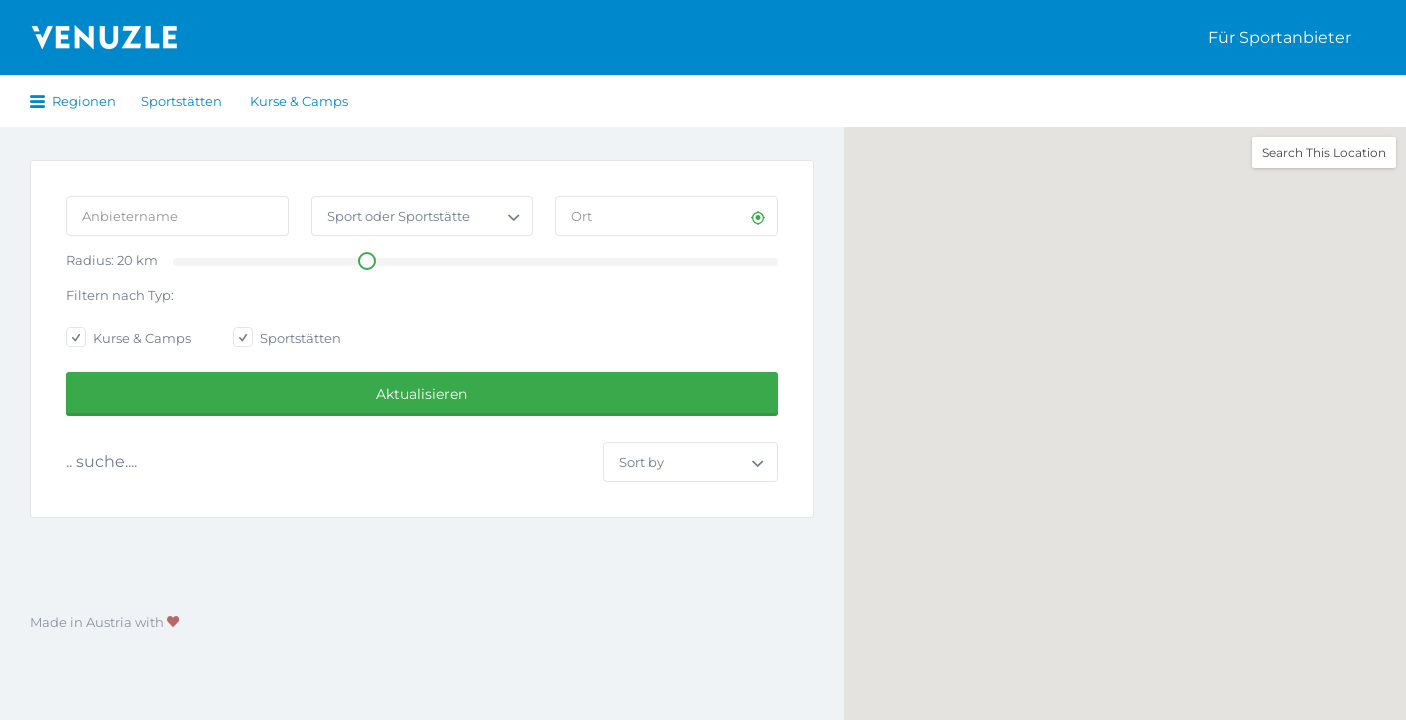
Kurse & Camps (299, 101)
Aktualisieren (421, 394)
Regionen (84, 101)
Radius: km (112, 260)
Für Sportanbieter (1279, 37)
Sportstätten (181, 101)
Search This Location (1324, 152)
